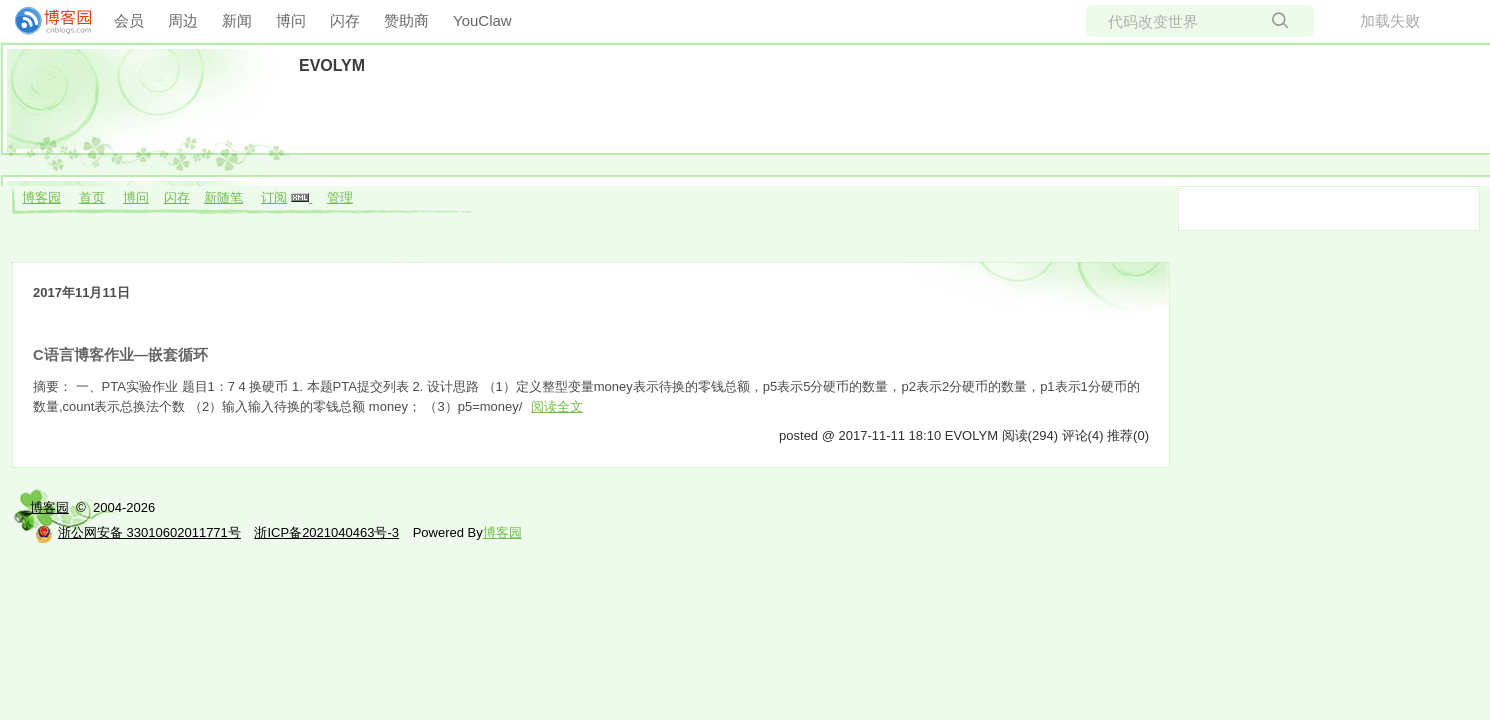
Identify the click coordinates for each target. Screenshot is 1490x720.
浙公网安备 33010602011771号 (138, 532)
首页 (92, 197)
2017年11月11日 (81, 292)
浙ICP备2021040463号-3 (326, 532)
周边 (183, 20)
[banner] (45, 21)
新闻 (237, 20)
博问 (291, 20)
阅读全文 (557, 406)
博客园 (41, 197)
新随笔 (223, 197)
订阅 (274, 197)
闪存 (345, 20)
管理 (340, 197)
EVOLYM (332, 65)
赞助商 (406, 20)
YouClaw (482, 20)
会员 (129, 20)
